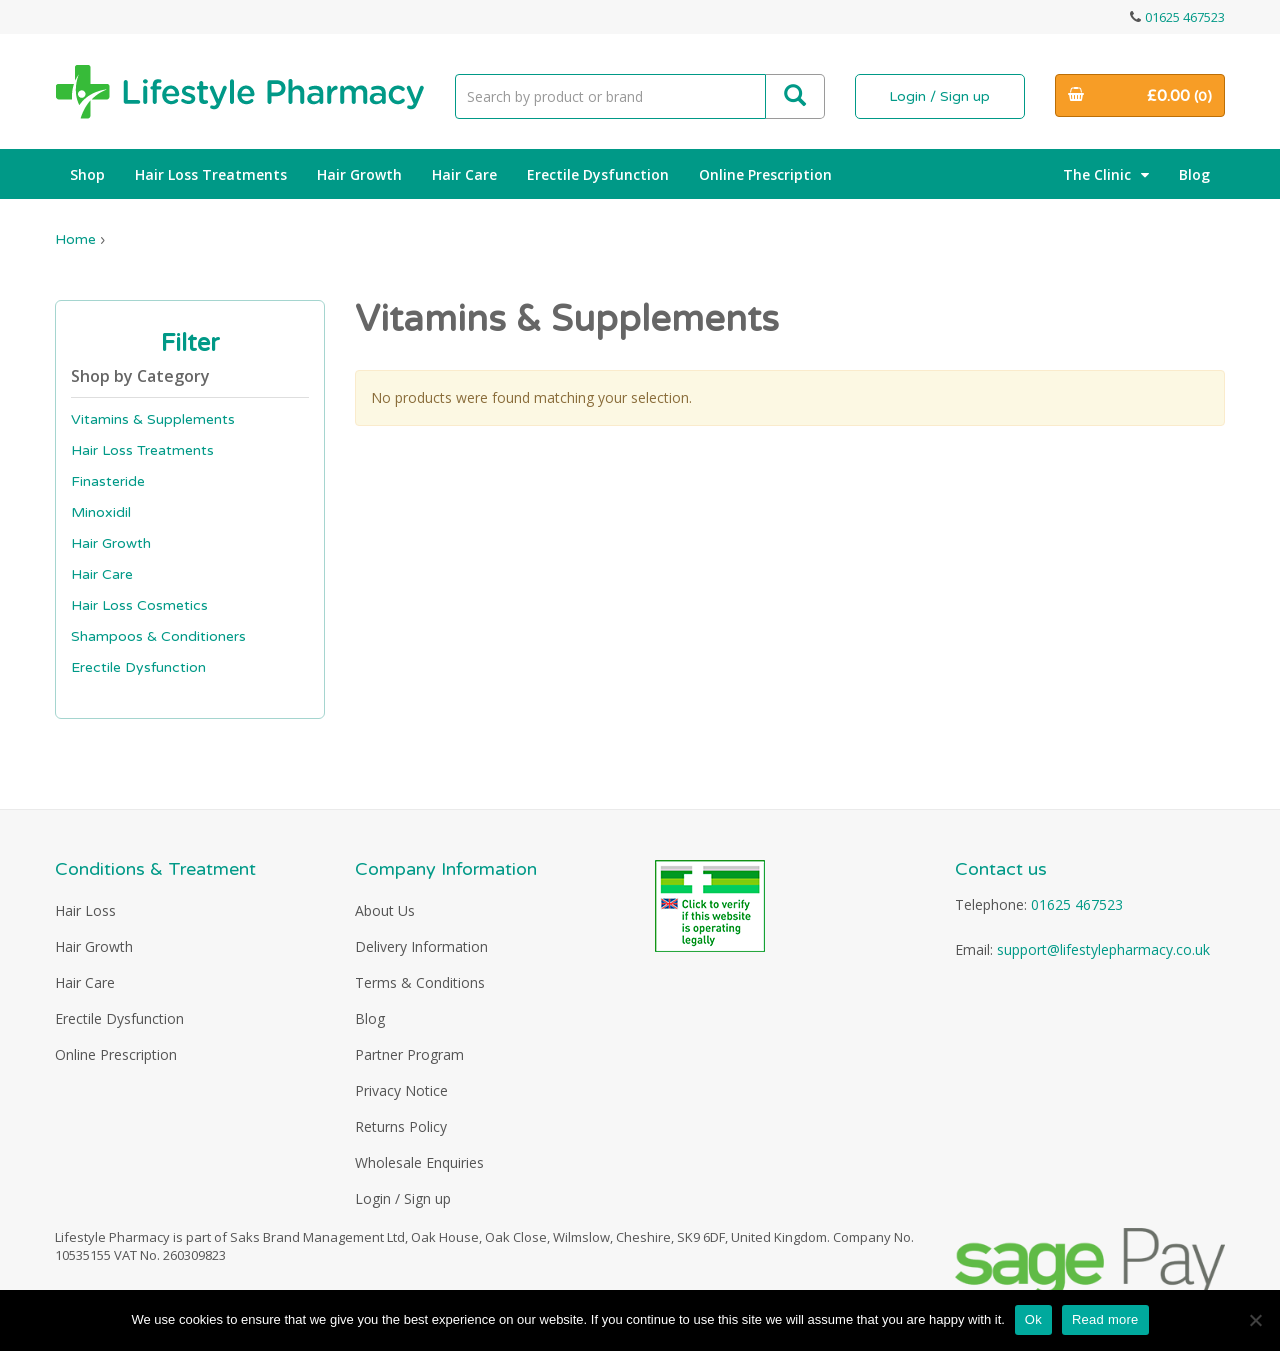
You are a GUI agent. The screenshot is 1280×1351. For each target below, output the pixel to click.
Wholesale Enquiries (419, 1162)
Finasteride (108, 481)
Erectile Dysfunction (598, 174)
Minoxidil (101, 512)
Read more (1105, 1319)
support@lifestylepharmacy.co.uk (1103, 949)
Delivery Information (421, 946)
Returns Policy (401, 1126)
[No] (1255, 1320)
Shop (87, 174)
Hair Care (464, 174)
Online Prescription (765, 174)
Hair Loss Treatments (211, 174)
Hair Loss (85, 910)
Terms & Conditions (420, 982)
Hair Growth (359, 174)
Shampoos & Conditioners (158, 636)
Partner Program (409, 1054)
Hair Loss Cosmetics (139, 605)
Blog (1194, 174)
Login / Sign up (939, 96)
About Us (385, 910)
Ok (1033, 1319)
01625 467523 (1185, 17)
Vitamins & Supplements (153, 419)
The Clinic (1106, 174)
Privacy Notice (401, 1090)
